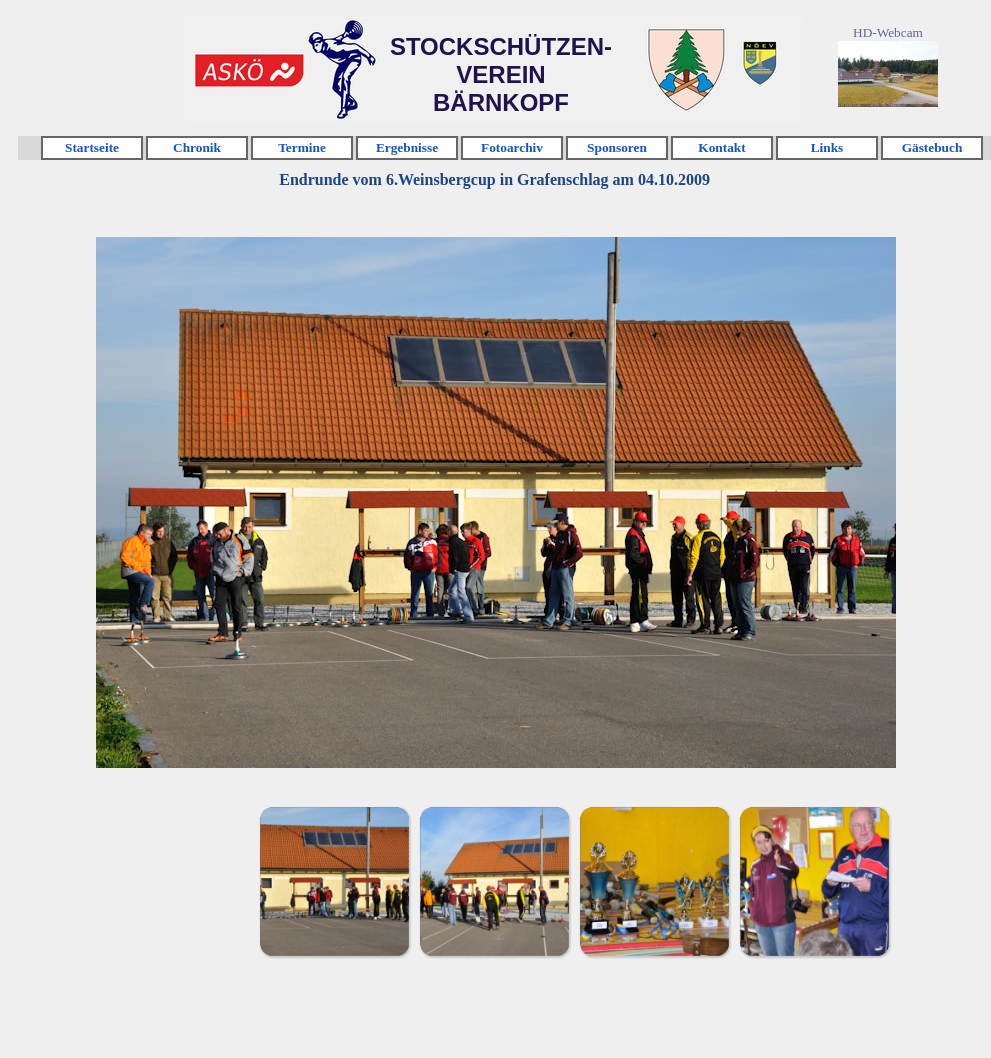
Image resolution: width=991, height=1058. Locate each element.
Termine (302, 147)
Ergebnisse (407, 147)
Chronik (197, 147)
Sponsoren (617, 147)
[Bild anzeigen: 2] (494, 881)
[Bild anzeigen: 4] (814, 881)
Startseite (92, 147)
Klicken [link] (249, 70)
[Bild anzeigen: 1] (334, 881)
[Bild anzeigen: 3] (654, 881)
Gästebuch (932, 147)
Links (827, 147)
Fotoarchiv (512, 147)
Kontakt (721, 147)
